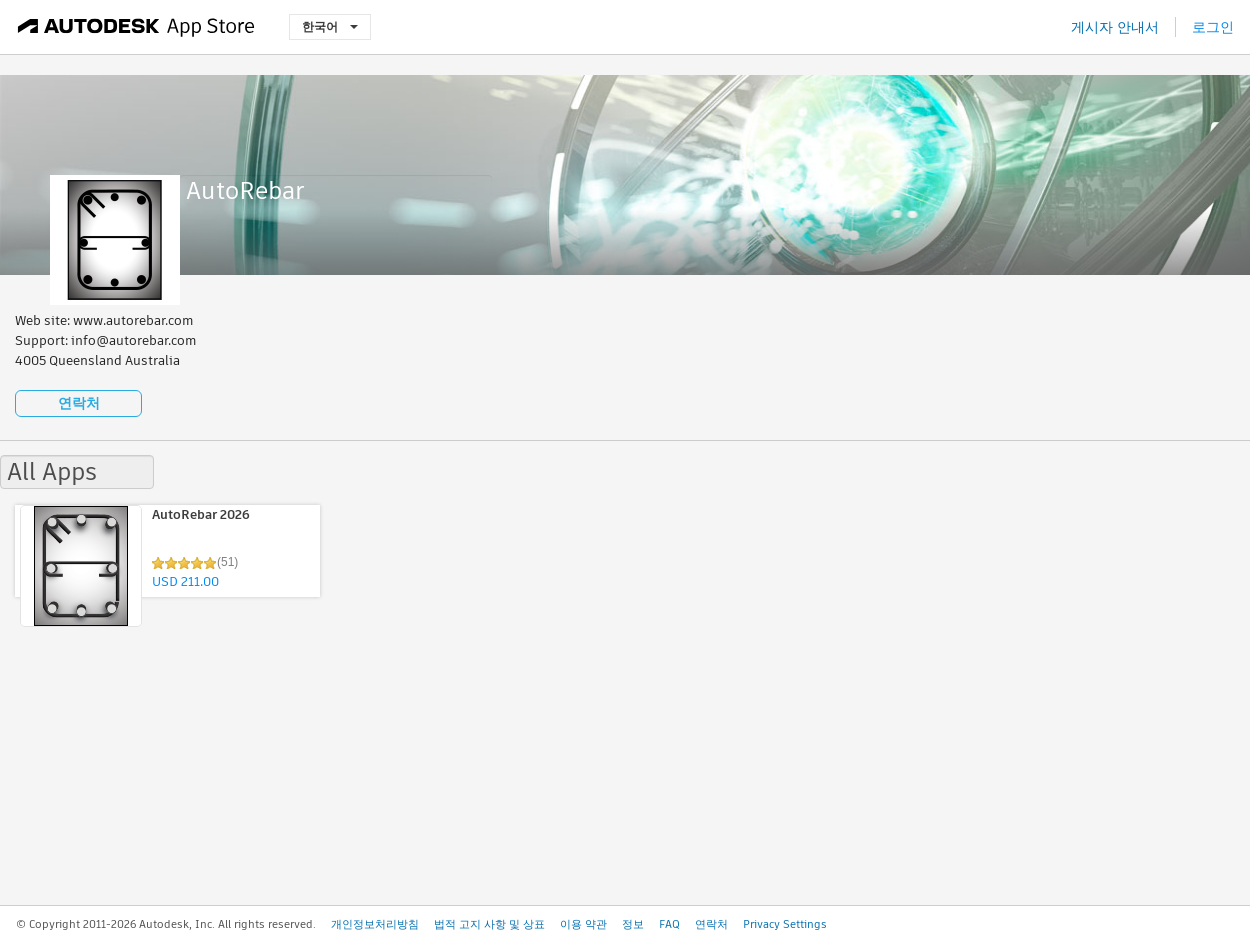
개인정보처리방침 (375, 924)
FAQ (669, 924)
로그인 (1213, 27)
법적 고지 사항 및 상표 (489, 924)
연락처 (79, 403)
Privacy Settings (785, 924)
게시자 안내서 (1115, 27)
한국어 (330, 26)
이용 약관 (583, 924)
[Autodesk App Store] (136, 27)
